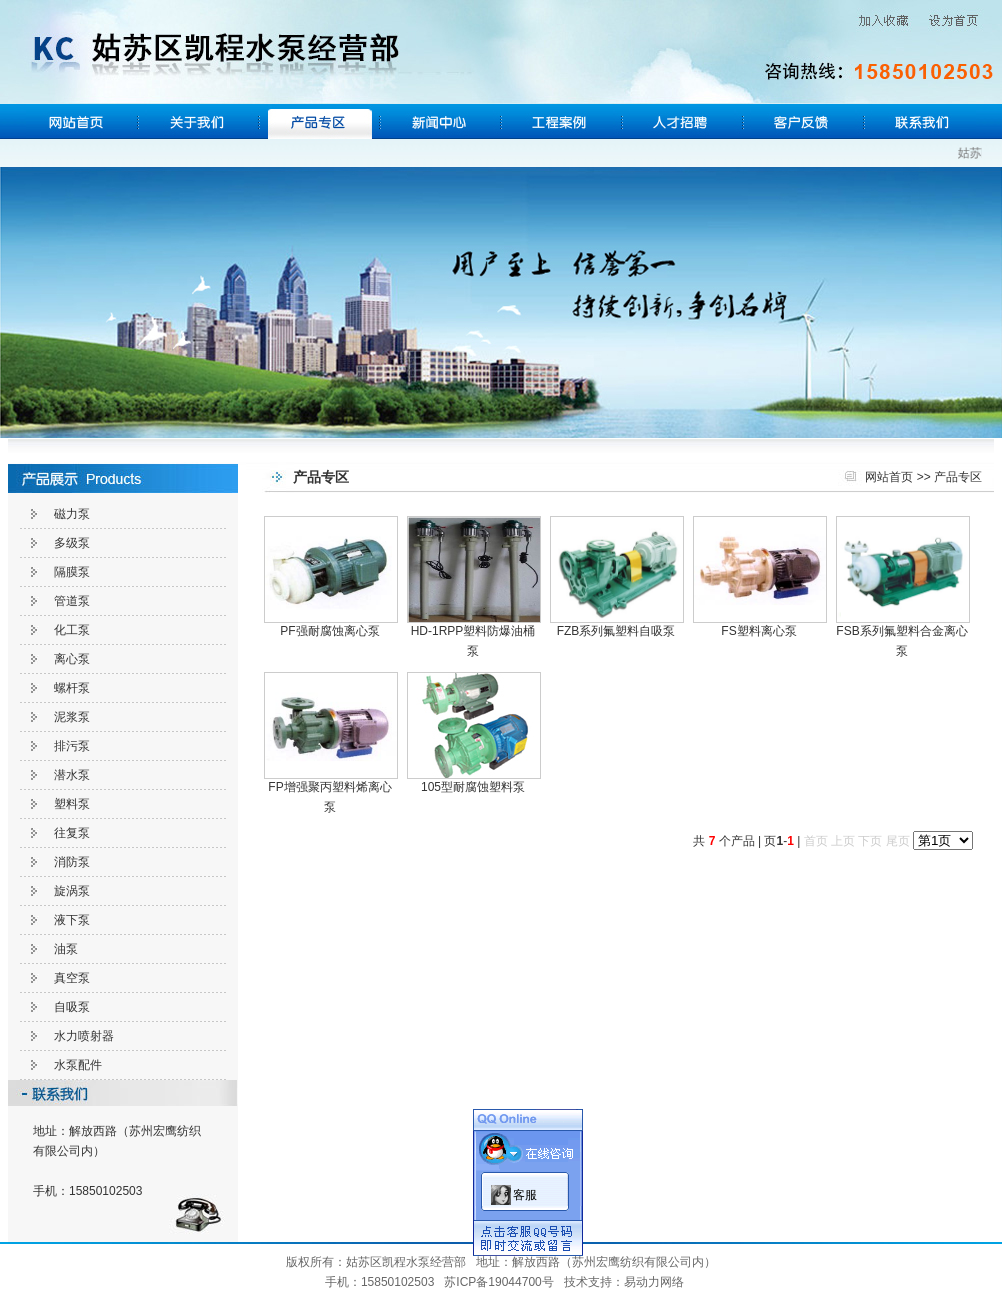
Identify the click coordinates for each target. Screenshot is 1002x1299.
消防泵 (72, 862)
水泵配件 (78, 1065)
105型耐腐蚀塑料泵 (473, 787)
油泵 (66, 949)
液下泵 (72, 920)
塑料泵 (72, 804)
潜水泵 (72, 775)
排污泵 (72, 746)
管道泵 (72, 601)
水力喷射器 (84, 1036)
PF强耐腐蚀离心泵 (329, 631)
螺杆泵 (72, 688)
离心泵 (72, 659)
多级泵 (72, 543)
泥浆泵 (72, 717)
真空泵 (72, 978)
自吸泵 (72, 1007)
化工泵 (72, 630)
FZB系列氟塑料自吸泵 (616, 631)
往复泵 (72, 833)
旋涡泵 (72, 891)
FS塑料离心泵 (758, 631)
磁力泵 (72, 514)
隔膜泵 (72, 572)
